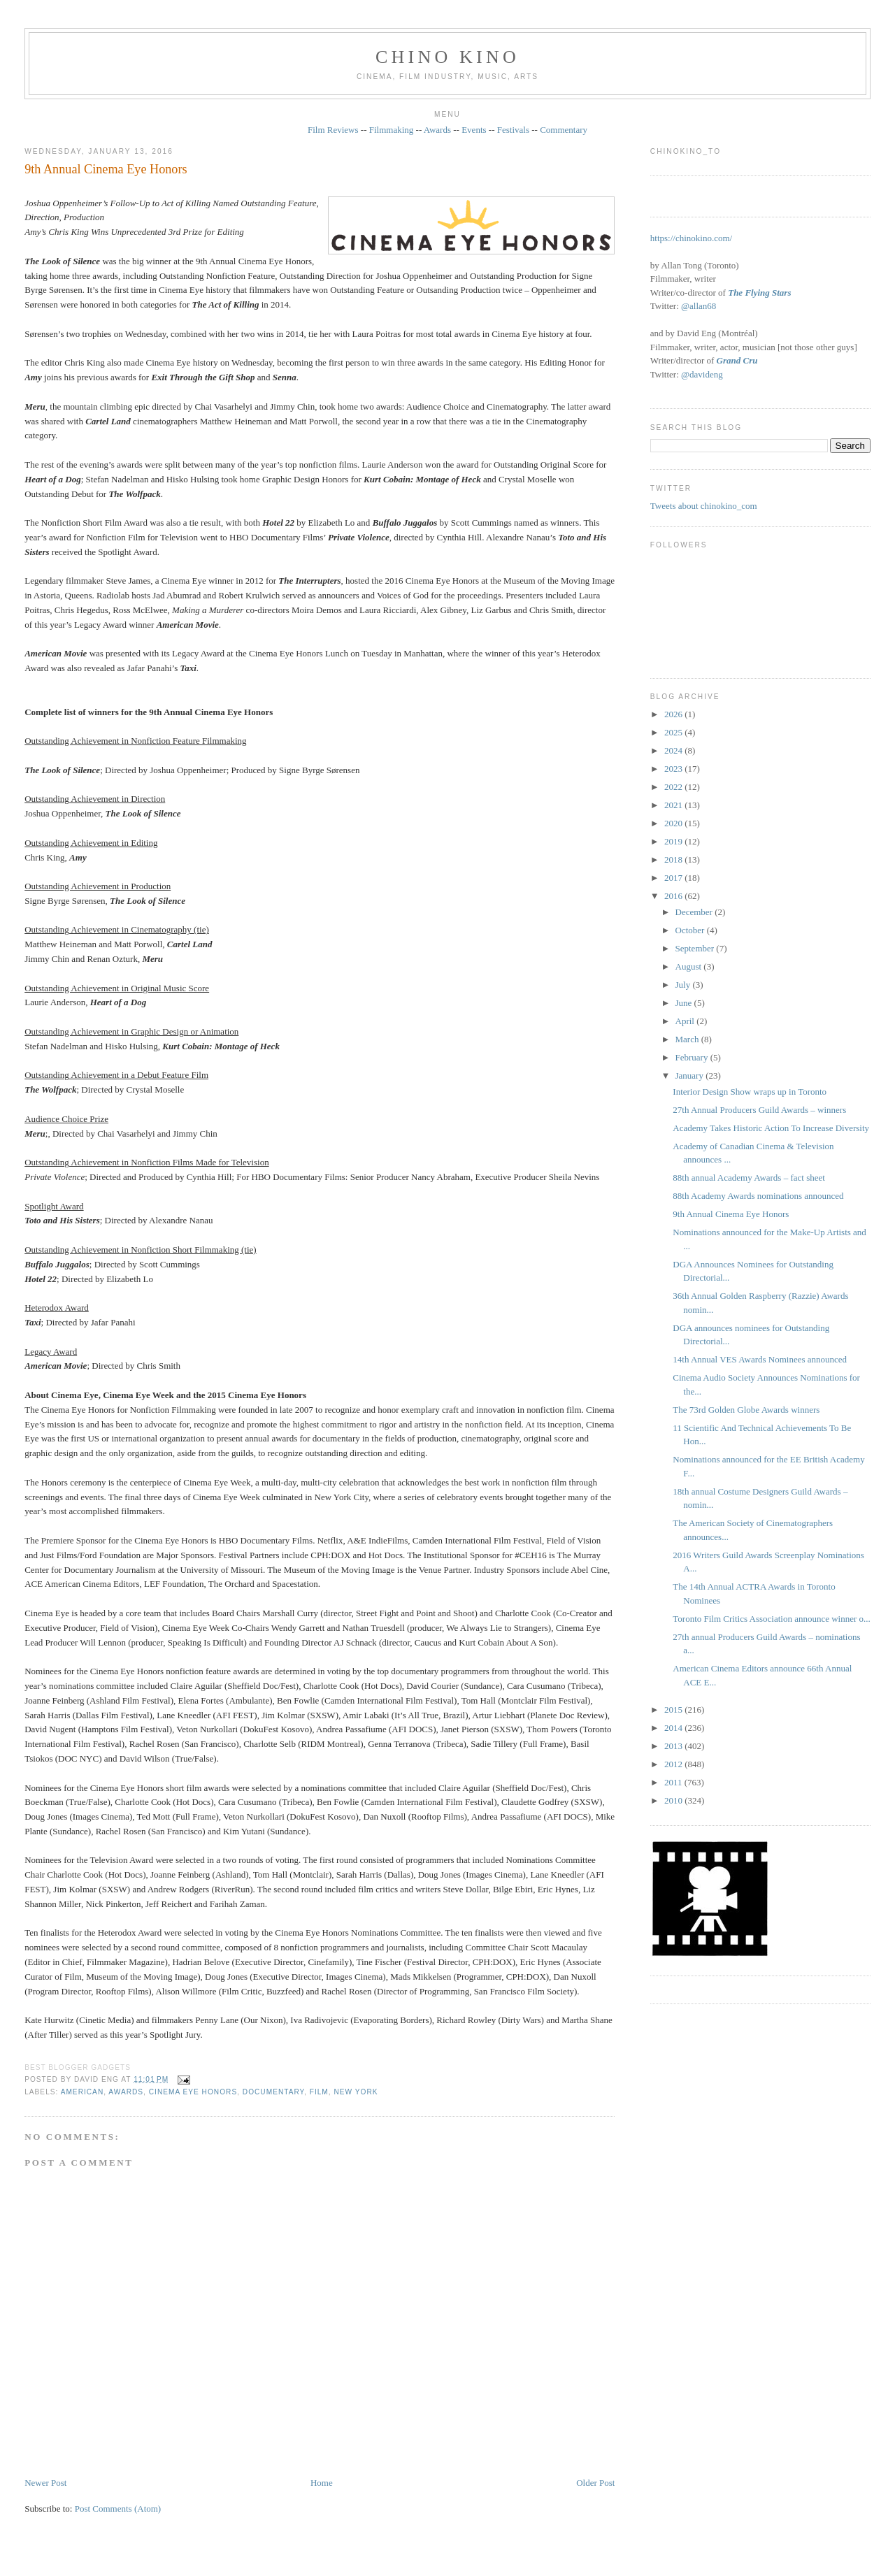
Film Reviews (333, 129)
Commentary (563, 129)
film (319, 2092)
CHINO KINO (447, 57)
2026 (674, 714)
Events (473, 129)
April (686, 1021)
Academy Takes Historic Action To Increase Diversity (771, 1128)
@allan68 (698, 306)
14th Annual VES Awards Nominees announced (760, 1359)
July (684, 984)
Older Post (595, 2482)
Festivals (513, 129)
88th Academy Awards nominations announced (758, 1195)
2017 (674, 877)
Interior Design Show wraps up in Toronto (749, 1091)
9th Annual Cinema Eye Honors (105, 169)
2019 (674, 841)
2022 (674, 787)
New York (356, 2092)
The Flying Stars (759, 292)
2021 (674, 805)
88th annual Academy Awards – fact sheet (749, 1177)
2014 (674, 1727)
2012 (674, 1764)
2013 (674, 1746)
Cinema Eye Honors (193, 2092)
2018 (674, 859)
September (696, 948)
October (691, 930)
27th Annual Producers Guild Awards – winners (759, 1109)
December (695, 912)
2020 (674, 823)
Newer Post (45, 2482)
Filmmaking (391, 129)
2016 (674, 896)
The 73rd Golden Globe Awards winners (746, 1409)
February (692, 1057)
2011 (674, 1782)
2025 (674, 732)
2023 (674, 768)
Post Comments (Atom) (118, 2508)
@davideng (702, 374)
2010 (674, 1800)
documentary (273, 2092)
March (688, 1039)
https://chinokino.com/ (691, 238)
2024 (674, 750)
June (684, 1003)
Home (321, 2482)
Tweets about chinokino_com (703, 506)
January (690, 1075)
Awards (437, 129)
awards (125, 2092)
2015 (674, 1709)
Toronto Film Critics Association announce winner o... (772, 1618)
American (82, 2092)
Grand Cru (737, 360)
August (689, 966)
